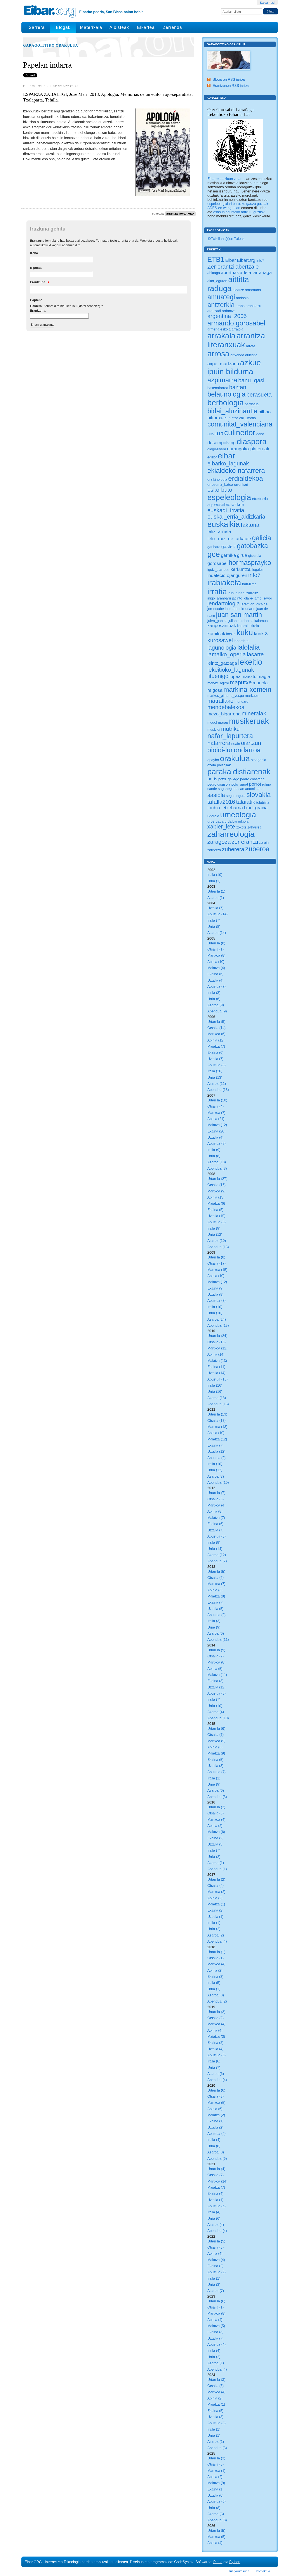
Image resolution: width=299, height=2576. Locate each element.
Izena (34, 230)
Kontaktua (263, 2571)
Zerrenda (172, 27)
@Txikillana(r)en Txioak (226, 239)
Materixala (91, 27)
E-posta (36, 245)
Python (234, 2562)
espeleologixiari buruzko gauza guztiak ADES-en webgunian (237, 206)
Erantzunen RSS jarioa (231, 85)
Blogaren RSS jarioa (229, 79)
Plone (217, 2562)
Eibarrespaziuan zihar (224, 179)
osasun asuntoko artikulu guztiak (239, 212)
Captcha (36, 277)
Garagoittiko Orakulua (50, 45)
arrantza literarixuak (116, 181)
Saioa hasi (267, 2)
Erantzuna (39, 259)
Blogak (63, 27)
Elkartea (146, 27)
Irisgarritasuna (239, 2571)
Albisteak (119, 27)
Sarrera (37, 27)
